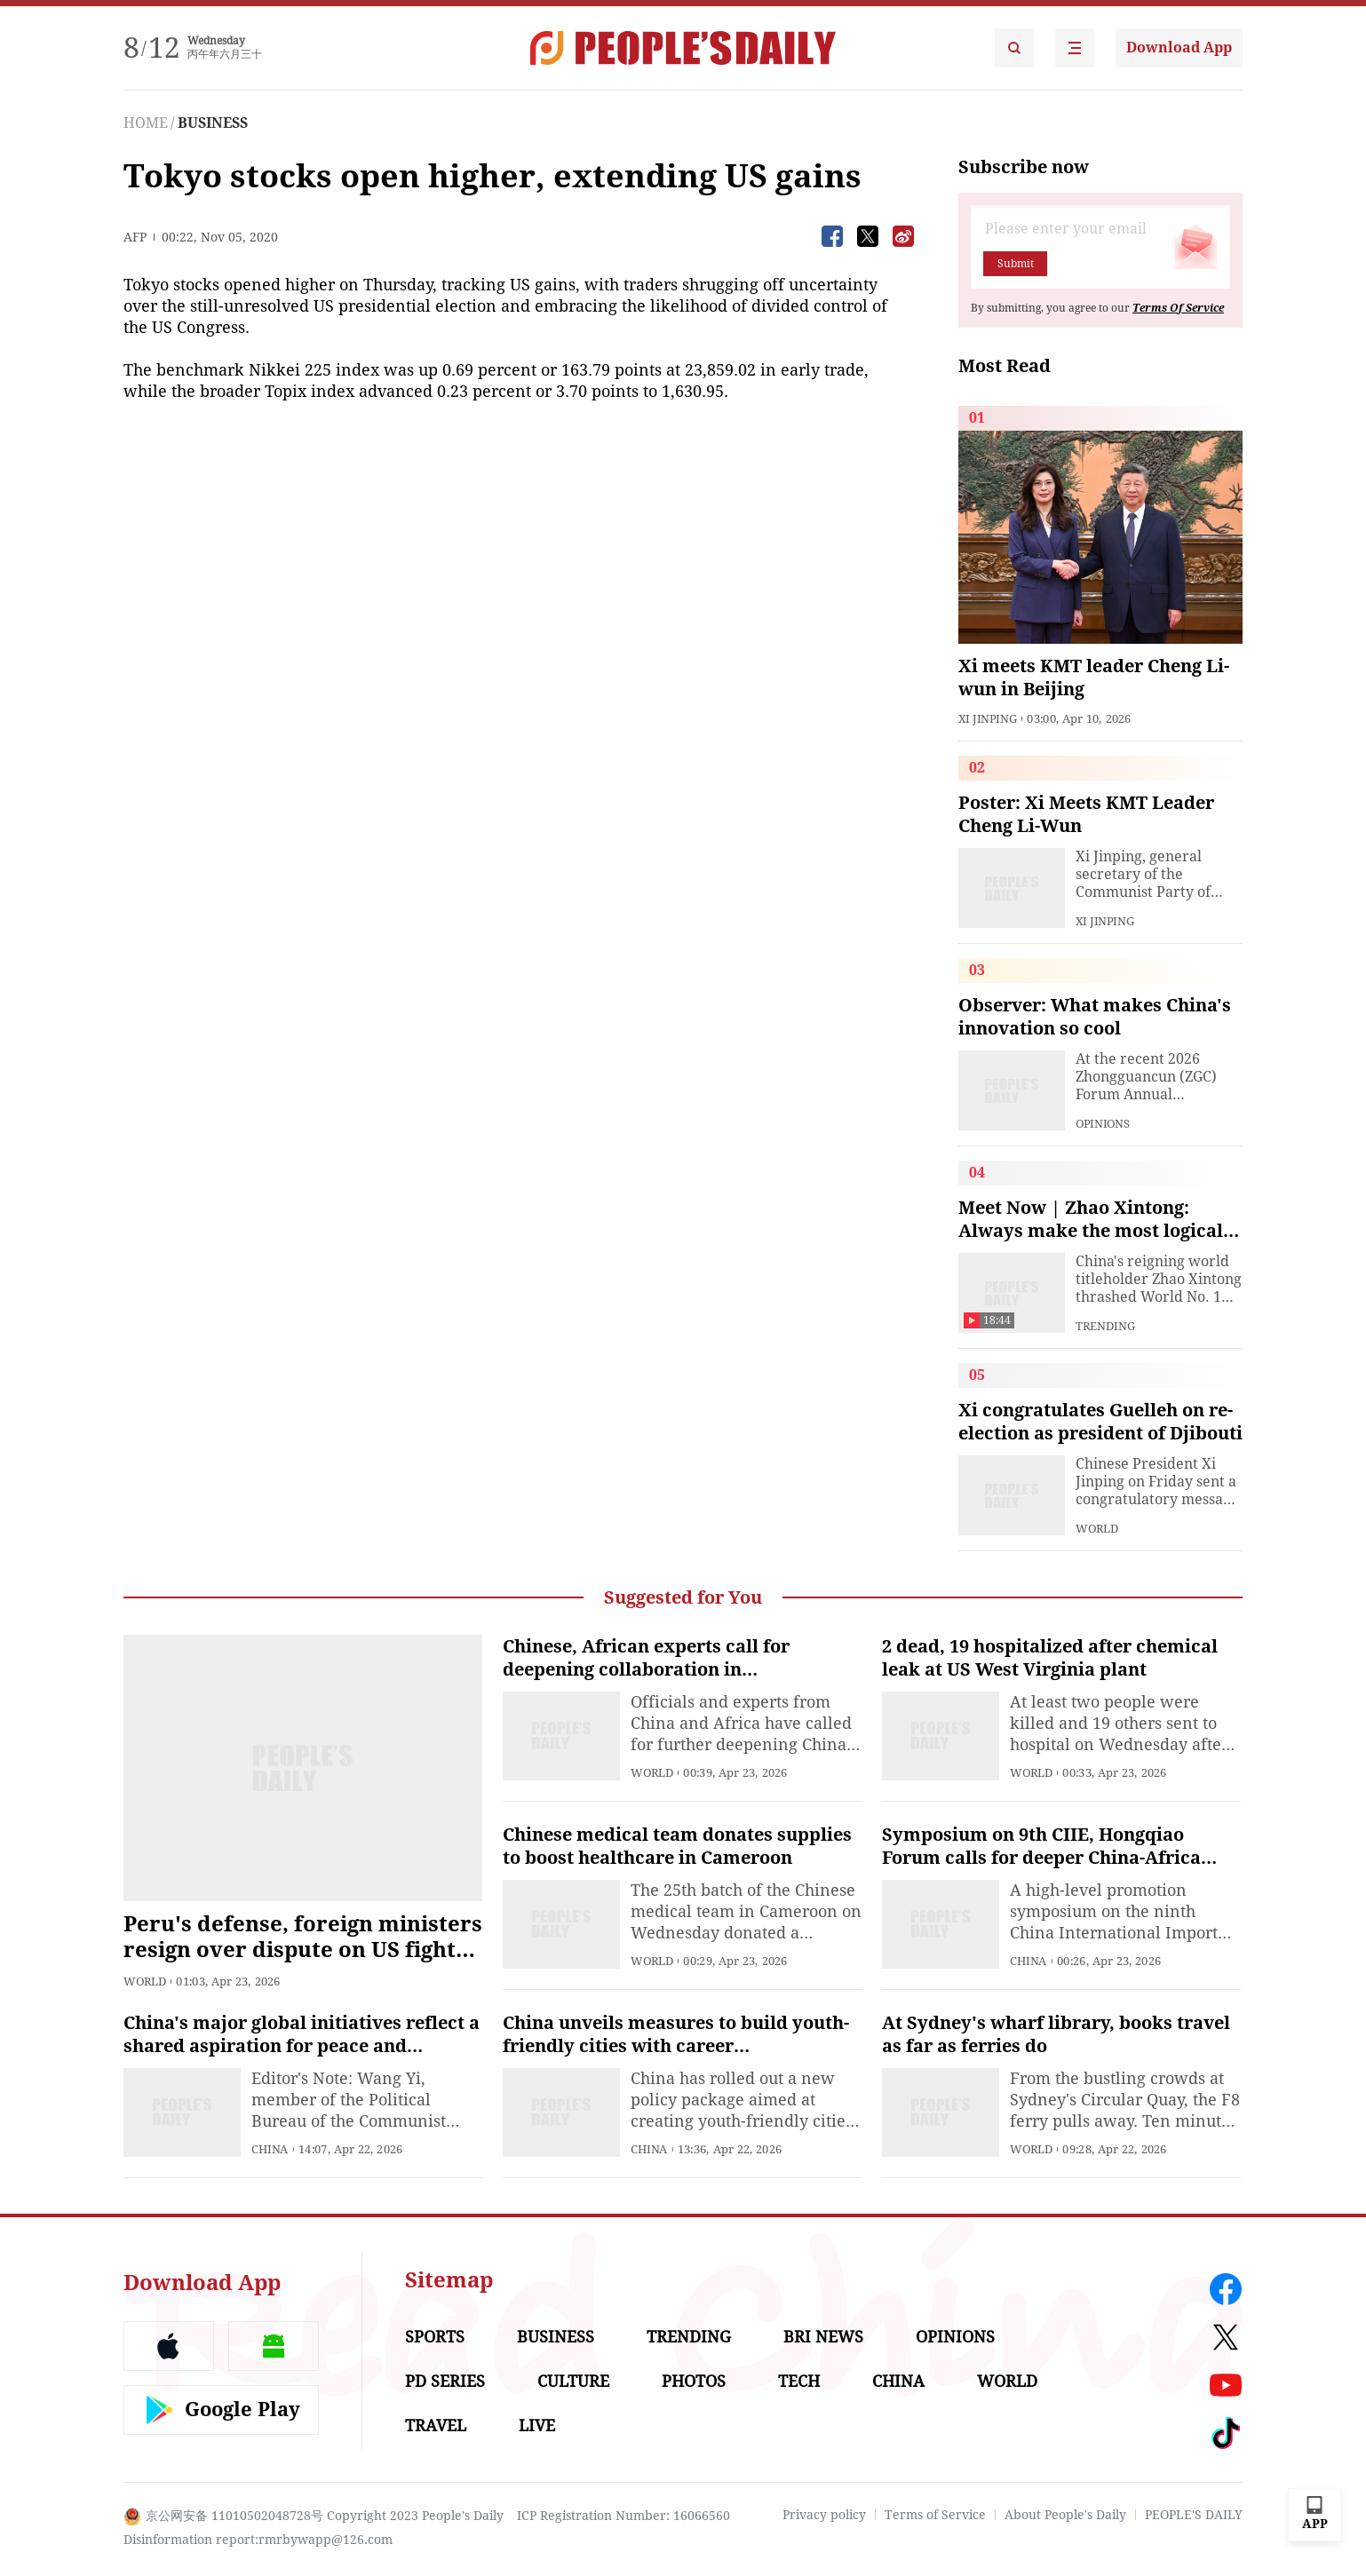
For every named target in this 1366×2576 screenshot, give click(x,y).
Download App (1179, 47)
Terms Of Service (1178, 308)
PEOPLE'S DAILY (1194, 2515)
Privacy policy (824, 2515)
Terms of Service (935, 2515)
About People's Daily (1065, 2515)
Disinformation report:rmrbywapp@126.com (258, 2539)
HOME (145, 123)
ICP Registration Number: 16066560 (623, 2516)
